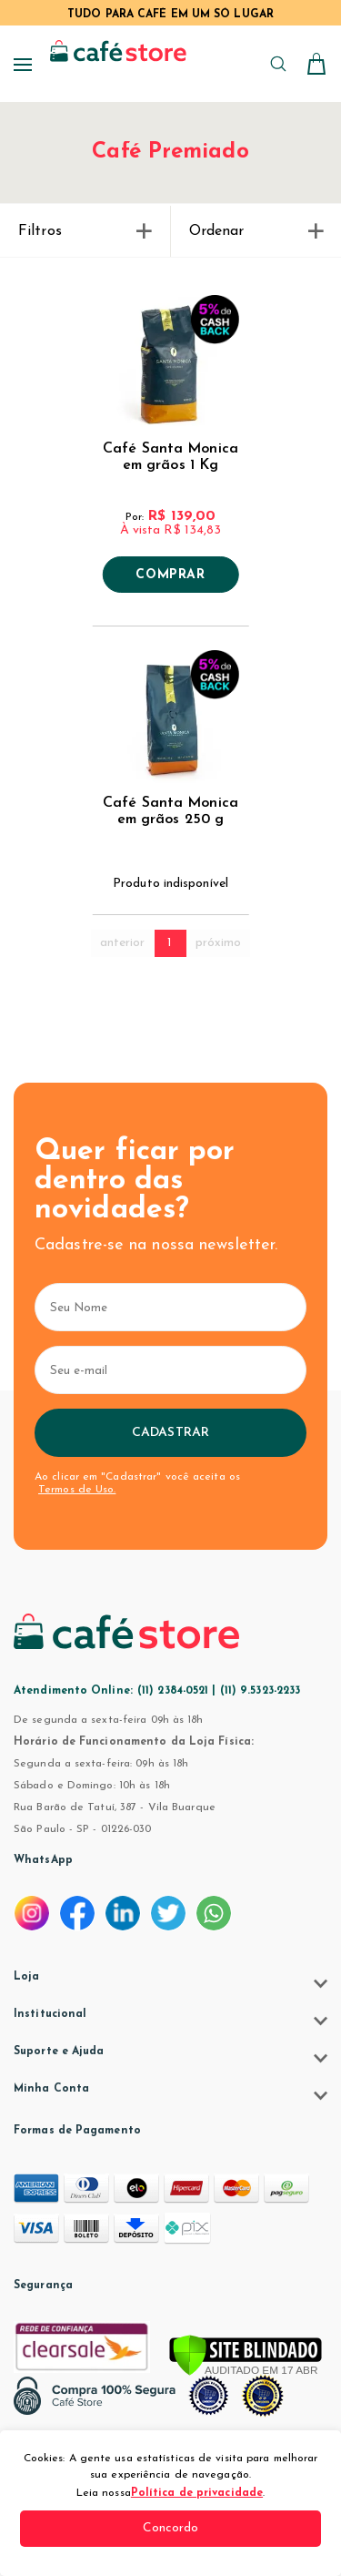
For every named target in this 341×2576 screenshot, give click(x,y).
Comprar (170, 575)
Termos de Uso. (76, 1489)
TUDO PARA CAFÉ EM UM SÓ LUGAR (170, 14)
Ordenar (256, 231)
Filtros (85, 231)
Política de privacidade (197, 2493)
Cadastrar (170, 1433)
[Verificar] (245, 2356)
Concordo (171, 2528)
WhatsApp (43, 1860)
